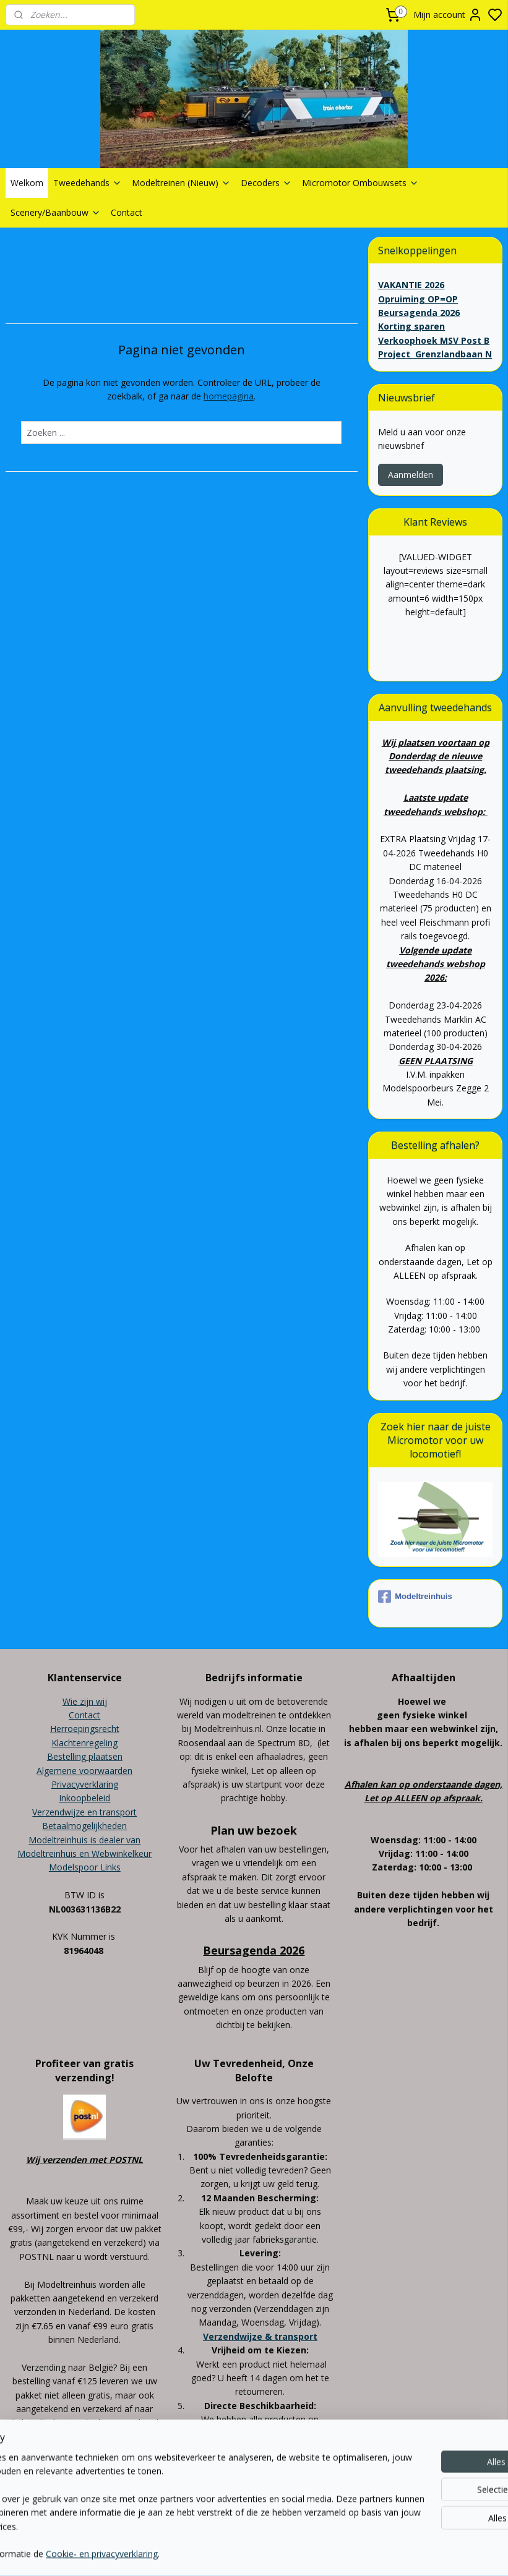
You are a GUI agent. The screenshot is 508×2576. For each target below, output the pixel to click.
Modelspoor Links (85, 1867)
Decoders (266, 183)
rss (323, 2511)
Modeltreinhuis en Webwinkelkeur (84, 1853)
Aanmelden (410, 474)
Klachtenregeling (84, 1743)
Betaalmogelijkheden (84, 1826)
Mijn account (448, 14)
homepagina (229, 396)
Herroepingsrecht (84, 1728)
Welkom (27, 183)
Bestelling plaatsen (85, 1756)
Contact (126, 212)
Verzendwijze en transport (84, 1812)
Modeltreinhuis (415, 1596)
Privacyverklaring (84, 1784)
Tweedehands (87, 183)
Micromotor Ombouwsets (360, 183)
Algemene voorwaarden (84, 1770)
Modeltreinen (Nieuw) (181, 183)
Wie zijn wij (84, 1701)
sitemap (297, 2511)
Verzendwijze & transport (260, 2336)
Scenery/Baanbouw (56, 212)
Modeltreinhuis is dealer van (84, 1840)
